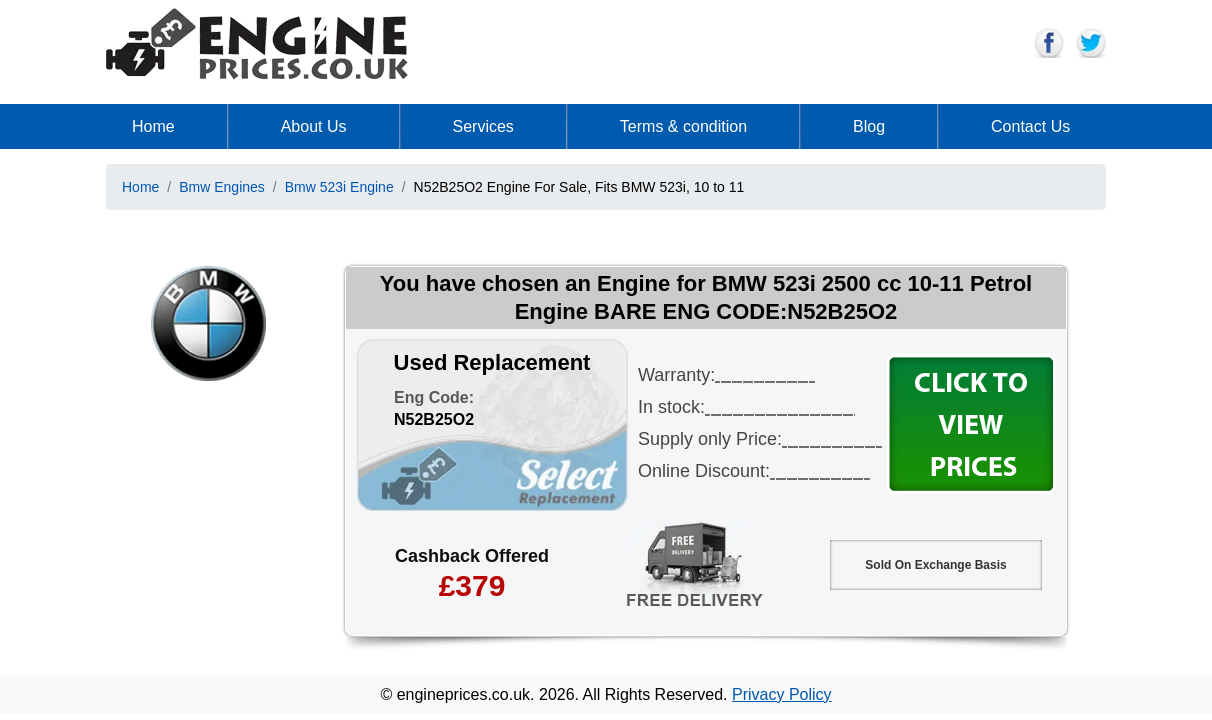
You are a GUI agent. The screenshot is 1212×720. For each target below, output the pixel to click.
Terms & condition (683, 126)
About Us (314, 126)
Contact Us (1030, 126)
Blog (869, 126)
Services (483, 126)
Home (153, 126)
